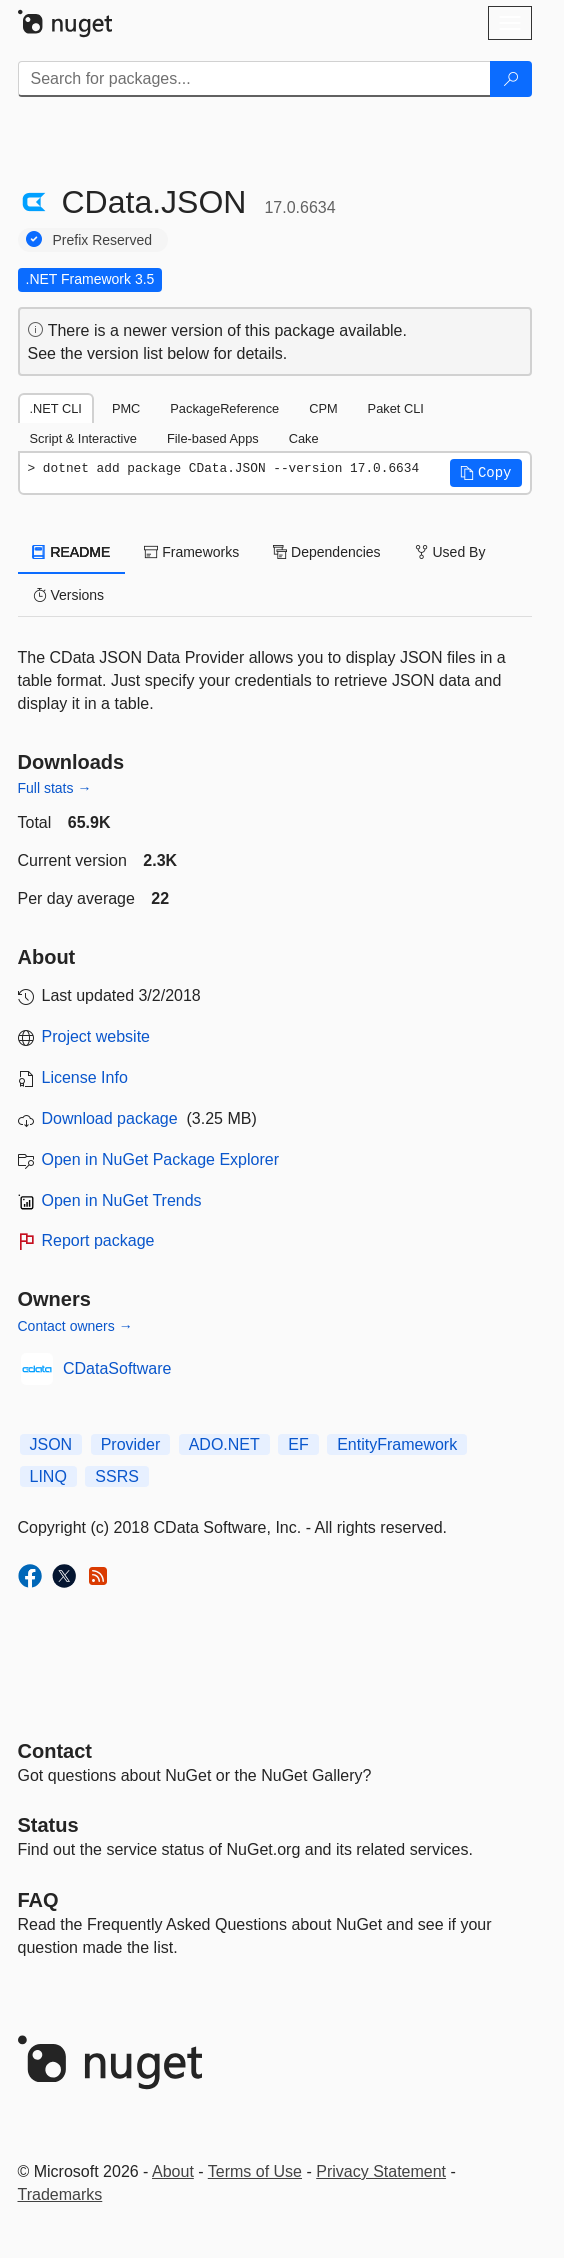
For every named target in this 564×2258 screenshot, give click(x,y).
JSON (51, 1444)
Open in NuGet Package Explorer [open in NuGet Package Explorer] (160, 1159)
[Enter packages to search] (254, 79)
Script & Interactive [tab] (83, 438)
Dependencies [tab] (326, 552)
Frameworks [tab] (191, 552)
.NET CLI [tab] (56, 408)
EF (298, 1444)
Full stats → (55, 788)
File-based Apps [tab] (213, 438)
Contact (55, 1751)
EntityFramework (397, 1444)
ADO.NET (224, 1444)
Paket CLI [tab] (396, 408)
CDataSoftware (117, 1368)
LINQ (48, 1476)
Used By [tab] (450, 552)
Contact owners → (75, 1326)
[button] (486, 473)
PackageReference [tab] (224, 408)
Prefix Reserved (103, 240)
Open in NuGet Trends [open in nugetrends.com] (122, 1200)
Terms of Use (255, 2171)
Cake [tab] (304, 438)
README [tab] (72, 552)
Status (48, 1825)
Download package (110, 1118)
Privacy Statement (381, 2171)
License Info (85, 1077)
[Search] (511, 79)
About (173, 2171)
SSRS (117, 1476)
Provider (131, 1444)
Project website (96, 1036)
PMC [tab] (126, 408)
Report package (98, 1240)
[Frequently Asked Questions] (38, 1900)
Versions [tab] (69, 595)
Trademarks (60, 2194)
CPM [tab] (323, 408)
